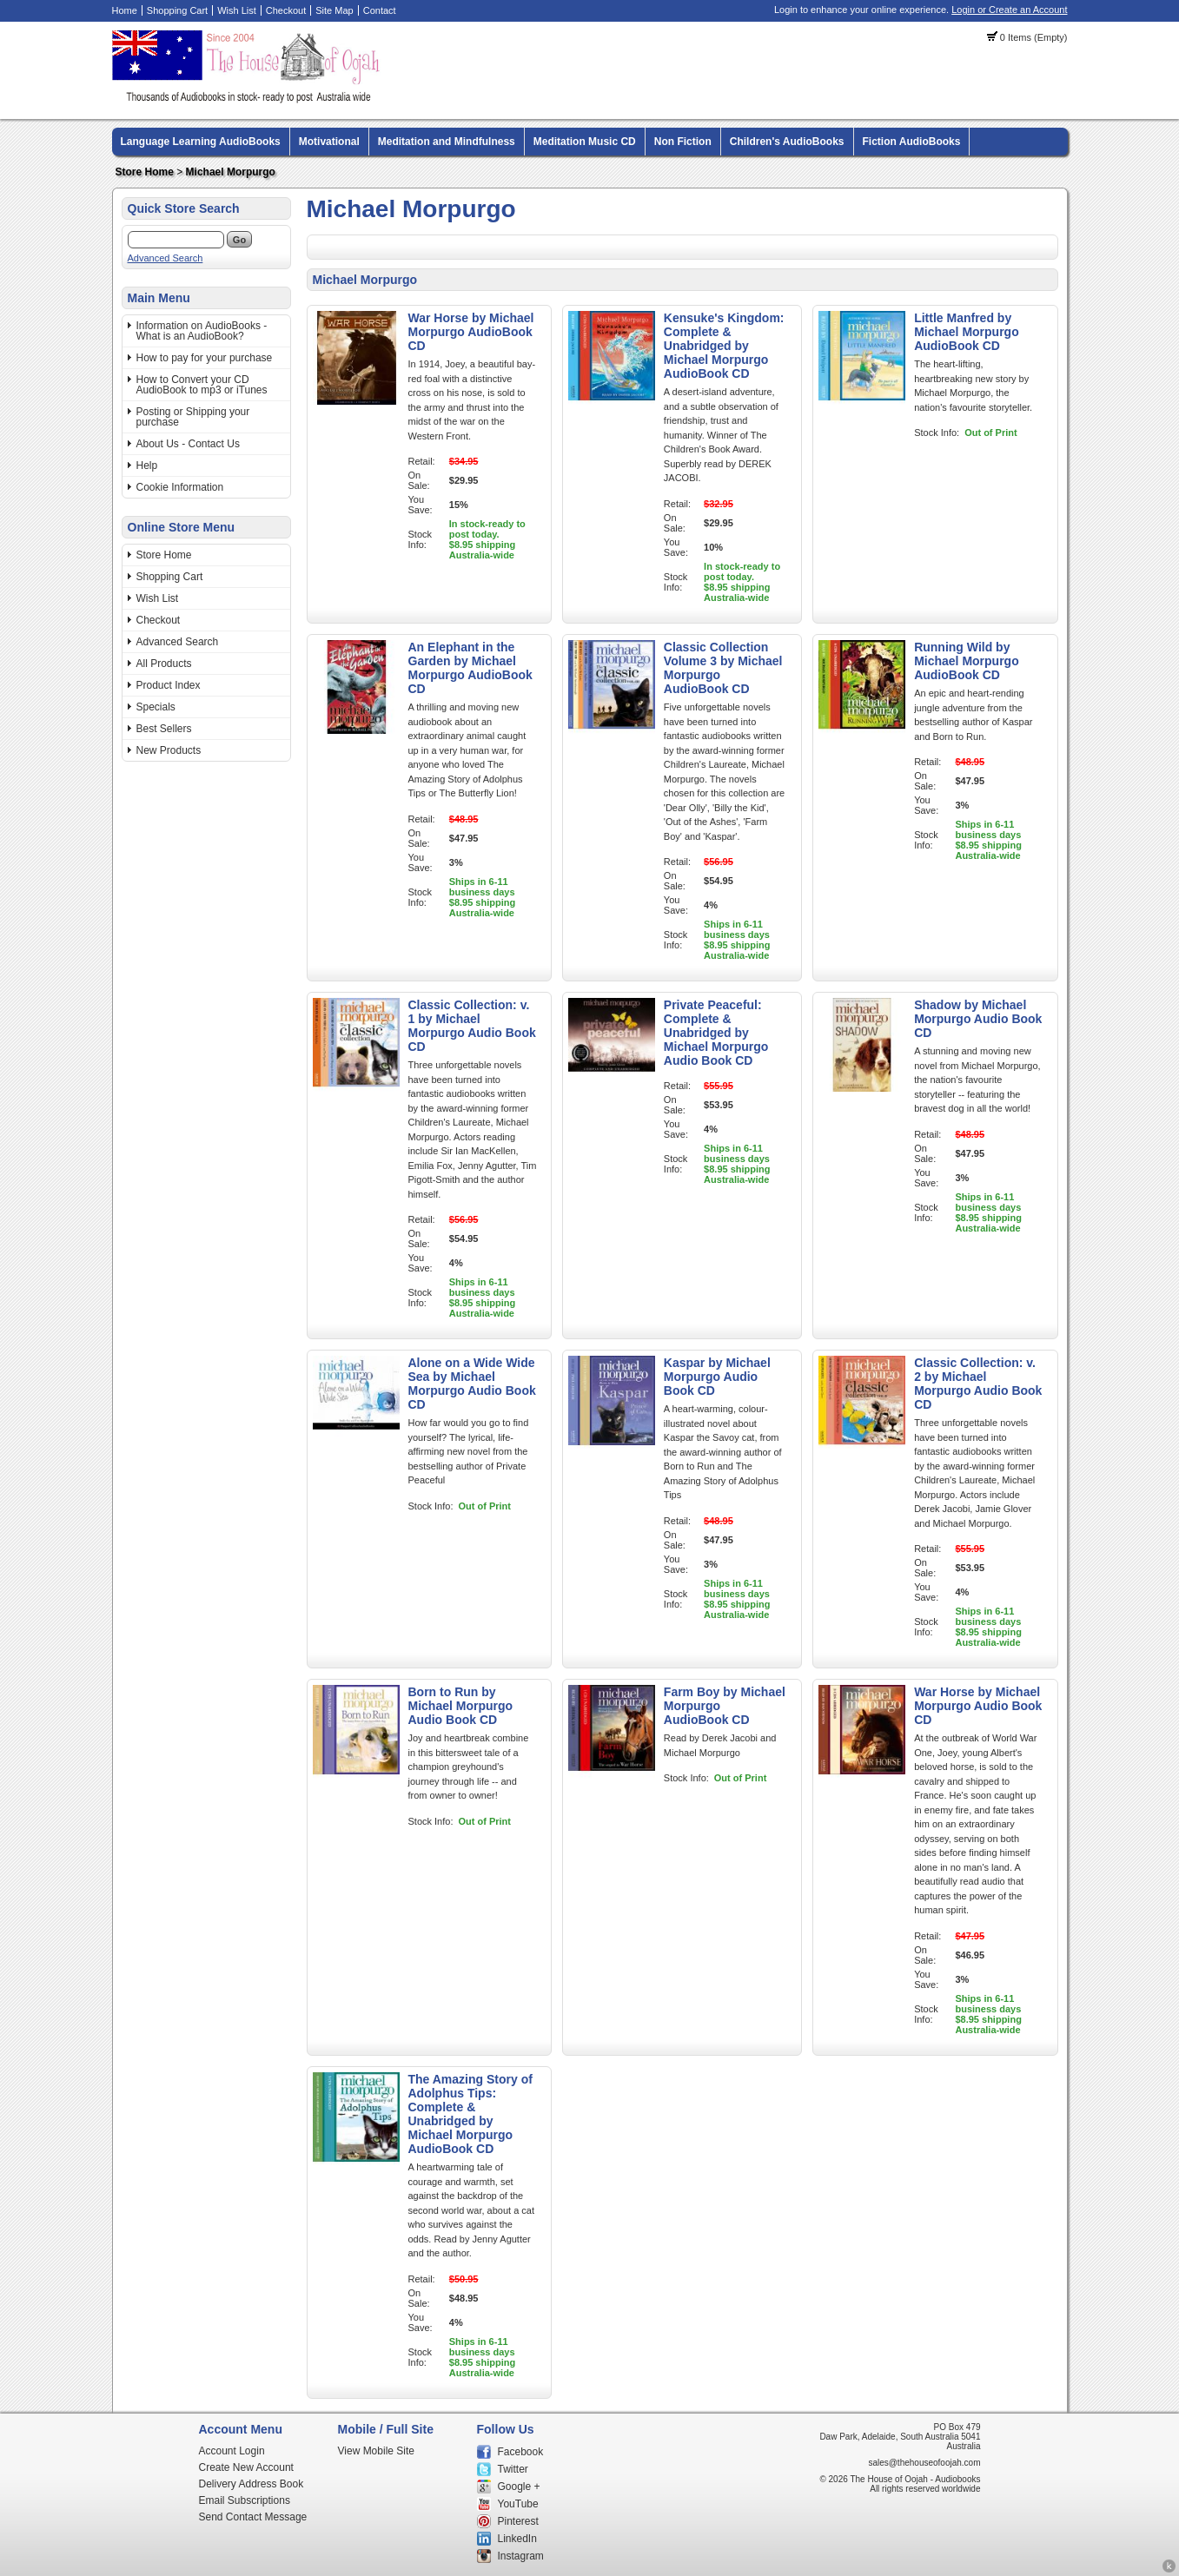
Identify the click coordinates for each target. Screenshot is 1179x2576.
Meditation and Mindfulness (446, 141)
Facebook (521, 2452)
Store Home (145, 172)
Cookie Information (180, 487)
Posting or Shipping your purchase (193, 417)
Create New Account (246, 2467)
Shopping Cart (177, 10)
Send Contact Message (253, 2517)
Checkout (286, 10)
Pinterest (518, 2521)
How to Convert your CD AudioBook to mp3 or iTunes (202, 384)
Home (124, 10)
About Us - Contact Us (188, 444)
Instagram (521, 2556)
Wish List (236, 10)
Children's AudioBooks (787, 141)
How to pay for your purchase (204, 358)
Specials (156, 707)
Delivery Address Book (251, 2484)
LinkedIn (517, 2539)
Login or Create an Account (1009, 9)
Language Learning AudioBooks (201, 141)
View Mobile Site (376, 2451)
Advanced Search (165, 258)
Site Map (334, 10)
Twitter (513, 2469)
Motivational (329, 141)
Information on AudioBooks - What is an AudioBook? (202, 331)
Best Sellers (164, 729)
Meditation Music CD (584, 141)
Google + (519, 2486)
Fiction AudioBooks (912, 141)
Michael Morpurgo (230, 172)
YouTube (518, 2504)
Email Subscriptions (244, 2500)
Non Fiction (683, 141)
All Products (164, 663)
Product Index (168, 685)
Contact (379, 10)
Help (147, 465)
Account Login (232, 2451)
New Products (169, 750)
